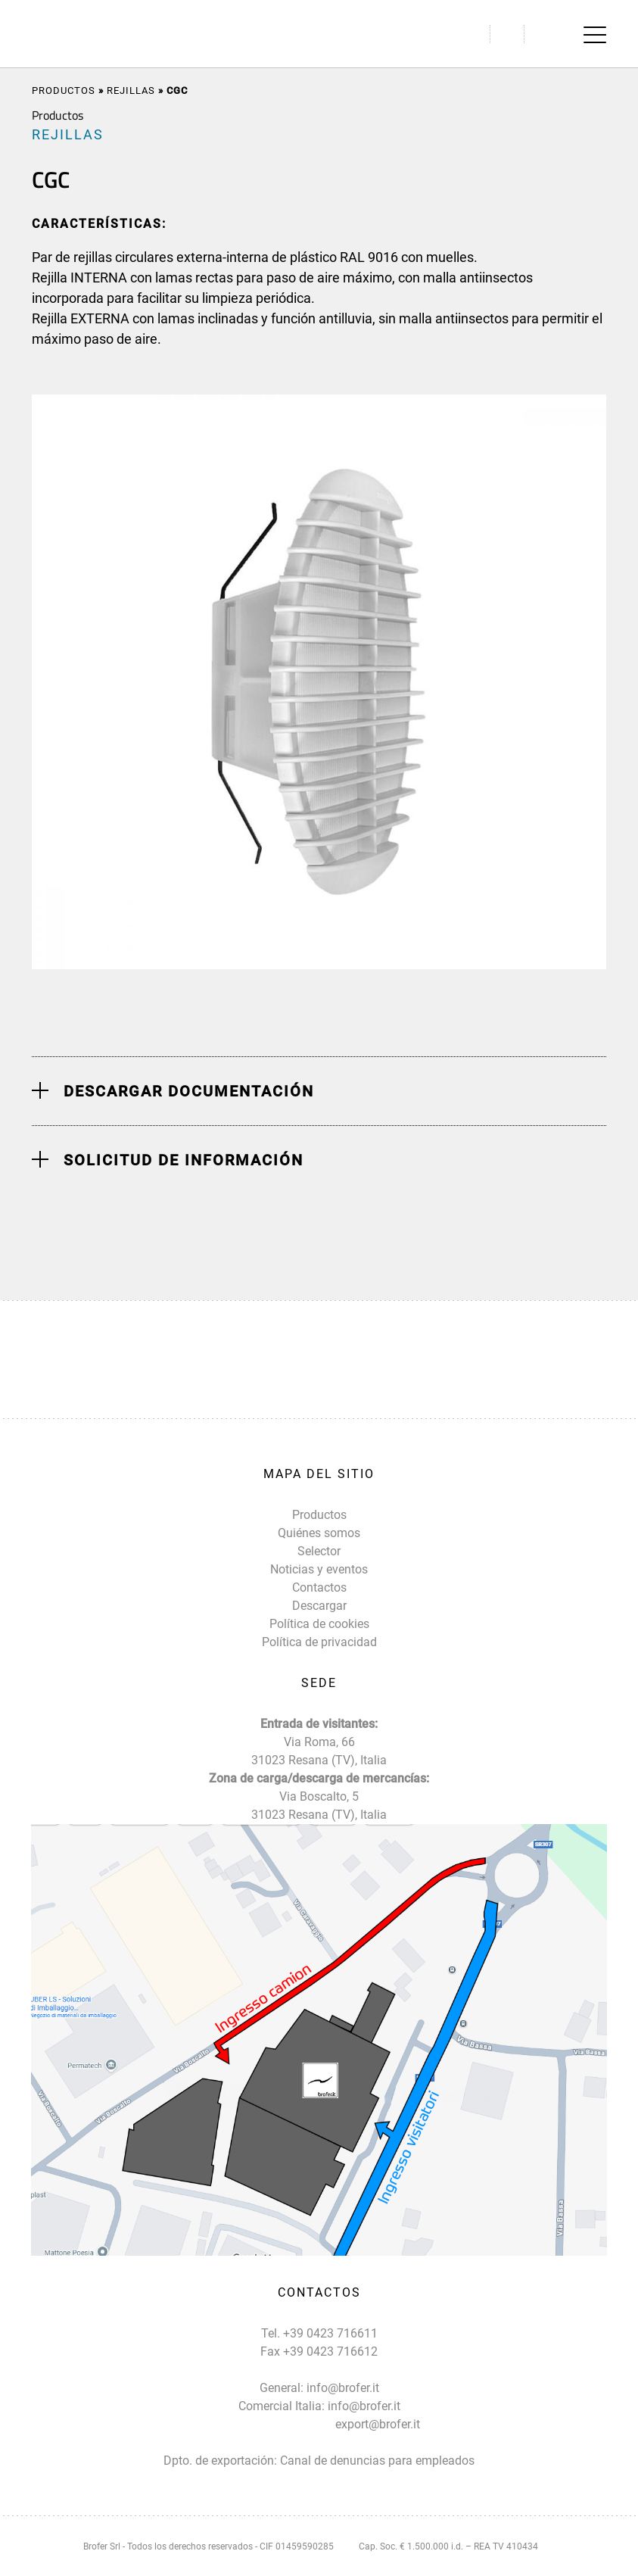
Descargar (319, 1605)
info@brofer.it (343, 2388)
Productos (63, 90)
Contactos (319, 1587)
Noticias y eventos (319, 1569)
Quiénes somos (319, 1533)
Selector (319, 1551)
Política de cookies (319, 1624)
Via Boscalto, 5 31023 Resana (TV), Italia (319, 1805)
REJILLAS (131, 90)
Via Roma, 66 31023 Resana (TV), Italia (319, 1751)
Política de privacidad (319, 1642)
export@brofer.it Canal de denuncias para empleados (377, 2442)
